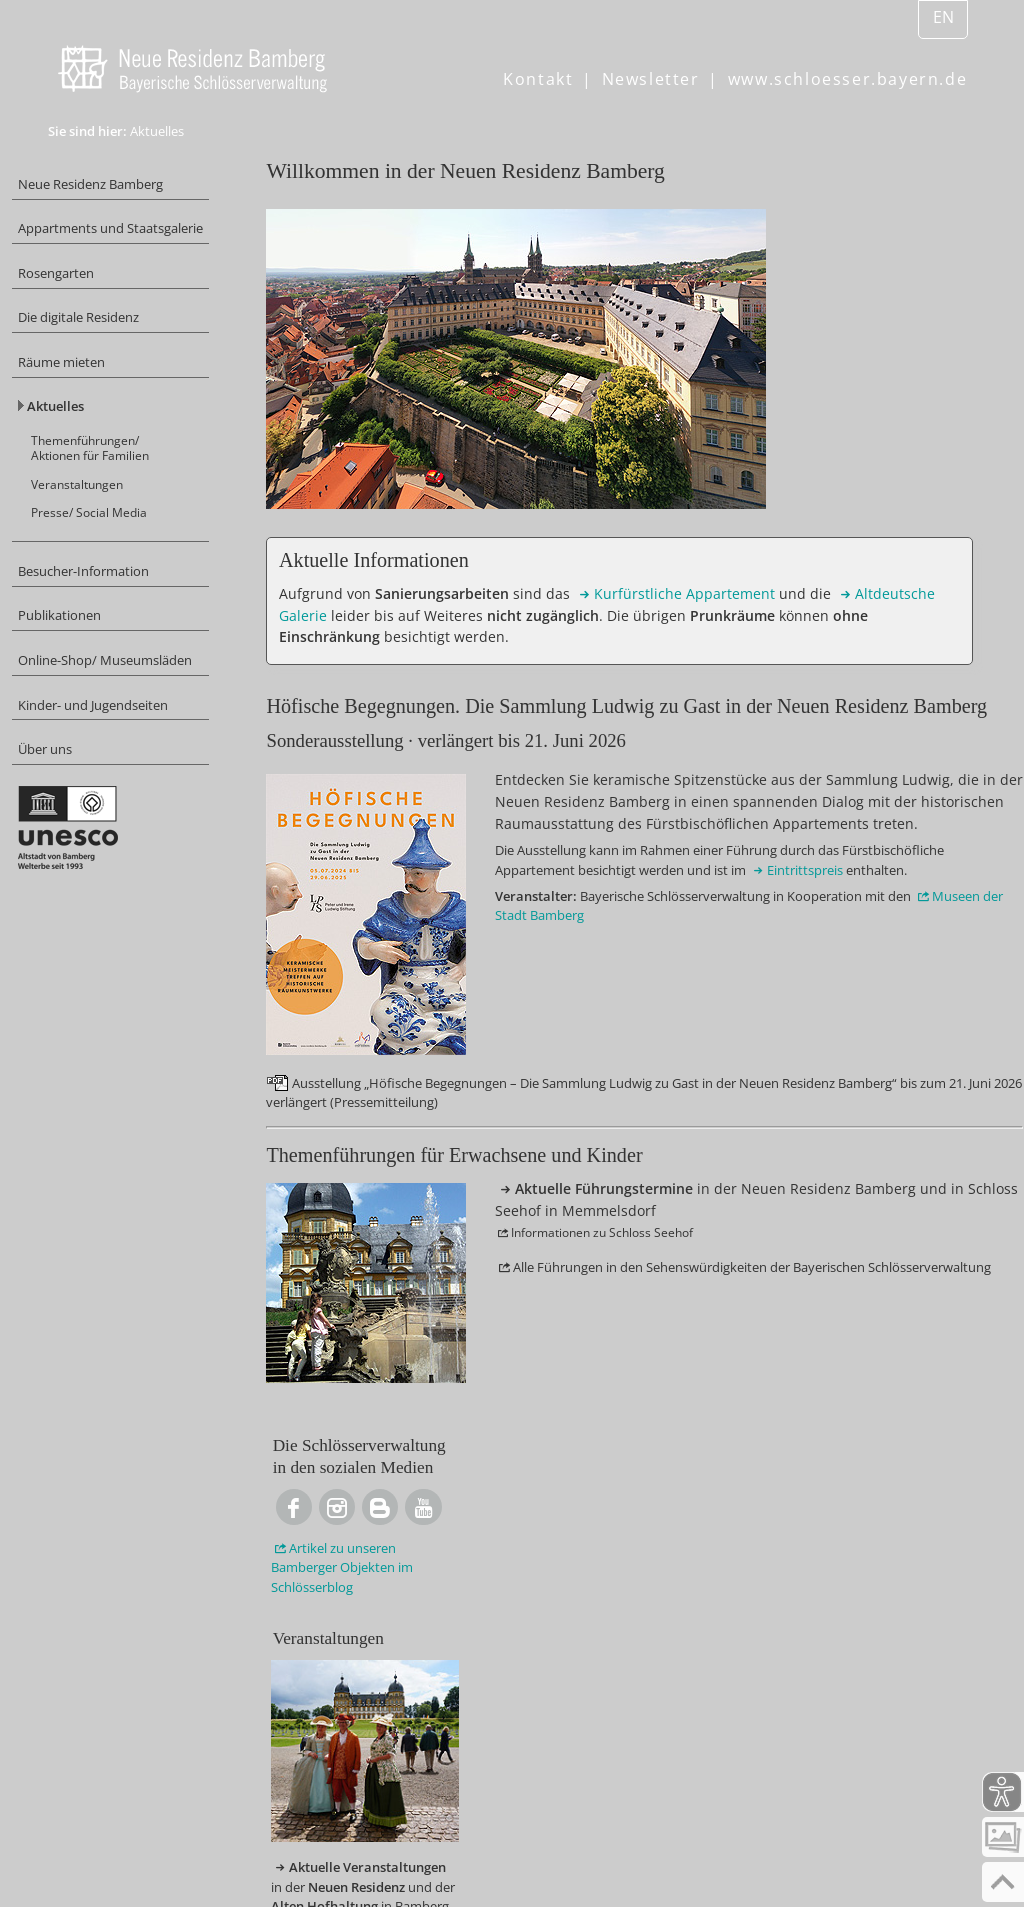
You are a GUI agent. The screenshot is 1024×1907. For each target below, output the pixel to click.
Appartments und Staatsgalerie (111, 245)
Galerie (391, 677)
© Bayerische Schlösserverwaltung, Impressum (238, 1861)
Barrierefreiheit (622, 1861)
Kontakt (538, 79)
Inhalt (100, 1885)
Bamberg (877, 1258)
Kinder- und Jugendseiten (138, 800)
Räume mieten (101, 402)
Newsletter (651, 79)
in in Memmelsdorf (856, 915)
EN (943, 17)
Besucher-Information (125, 634)
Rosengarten (94, 303)
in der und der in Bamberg (875, 761)
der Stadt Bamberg (450, 1297)
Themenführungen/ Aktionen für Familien (129, 499)
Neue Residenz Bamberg (135, 186)
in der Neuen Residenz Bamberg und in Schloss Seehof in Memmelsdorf (621, 1520)
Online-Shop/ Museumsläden (104, 742)
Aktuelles (88, 451)
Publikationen (98, 683)
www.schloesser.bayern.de (847, 79)
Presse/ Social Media (126, 571)
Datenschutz (490, 1861)
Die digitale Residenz (122, 352)
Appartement (418, 653)
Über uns (83, 849)
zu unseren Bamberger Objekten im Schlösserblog (871, 397)
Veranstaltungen (115, 539)
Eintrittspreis (646, 1225)
